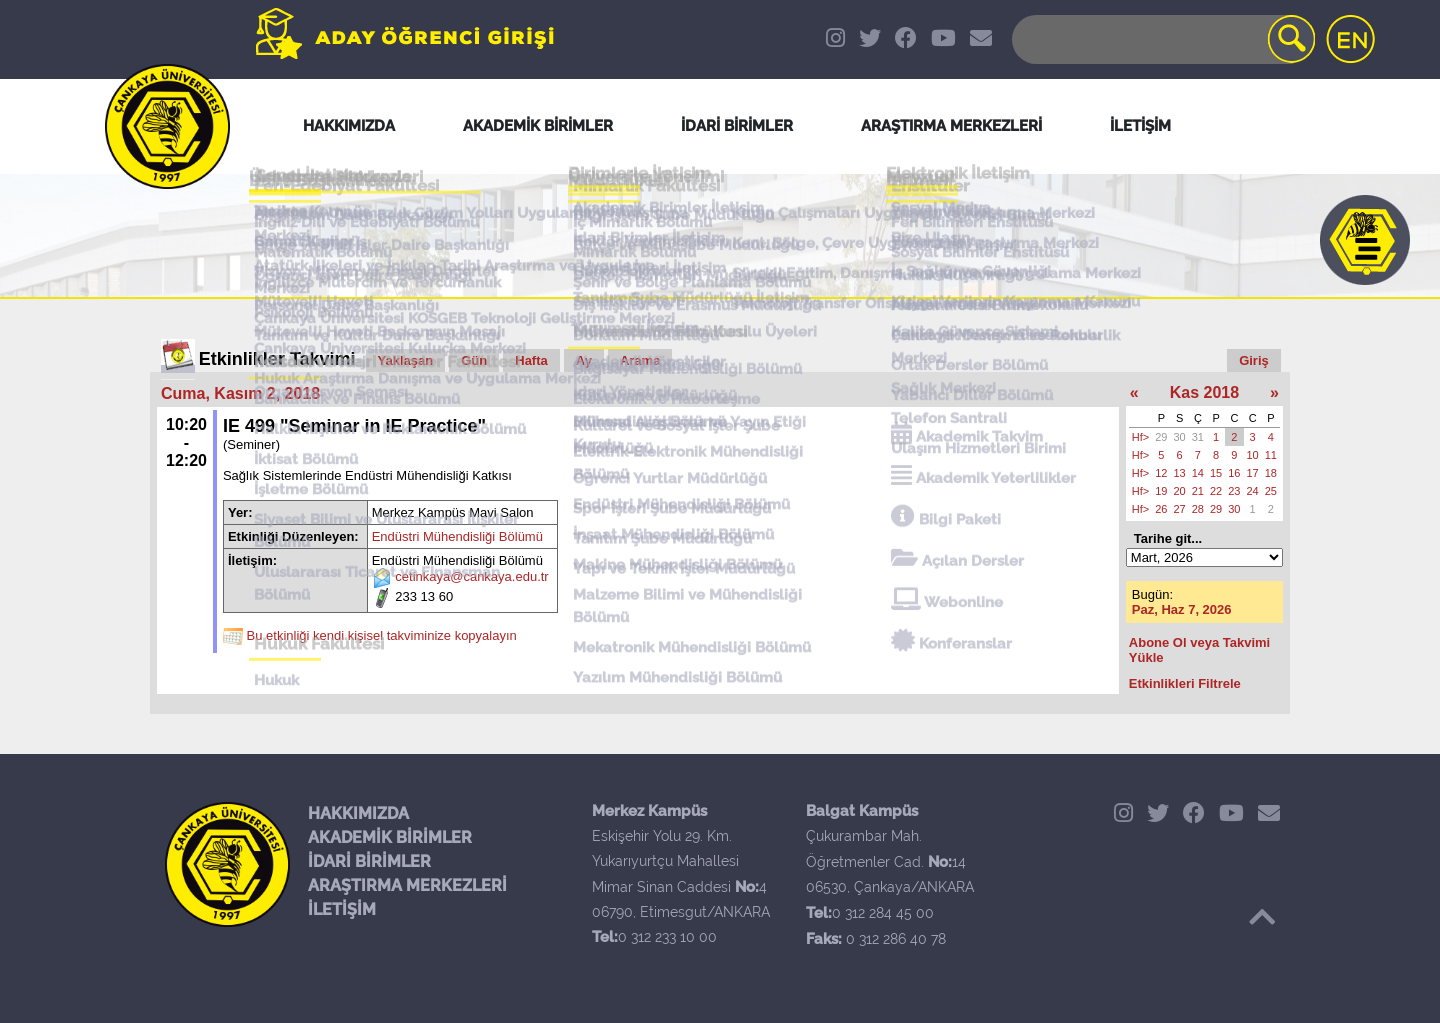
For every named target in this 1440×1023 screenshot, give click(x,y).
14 (1198, 473)
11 (1271, 455)
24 (1253, 491)
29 (1161, 437)
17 (1253, 473)
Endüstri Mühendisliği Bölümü (457, 536)
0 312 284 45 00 (883, 913)
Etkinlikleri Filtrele (1185, 683)
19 (1161, 491)
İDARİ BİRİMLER (369, 861)
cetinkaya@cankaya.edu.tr (471, 577)
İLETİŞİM (342, 909)
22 (1216, 491)
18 (1271, 473)
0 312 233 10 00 (667, 937)
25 (1271, 491)
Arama (640, 360)
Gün (474, 360)
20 (1180, 491)
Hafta (531, 360)
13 (1180, 473)
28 (1198, 509)
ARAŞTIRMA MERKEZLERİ (407, 885)
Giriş (1254, 360)
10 (1253, 455)
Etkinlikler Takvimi (277, 359)
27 (1180, 509)
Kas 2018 (1204, 392)
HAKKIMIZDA (358, 813)
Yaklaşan (406, 360)
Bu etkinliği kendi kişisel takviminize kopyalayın (382, 636)
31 (1198, 437)
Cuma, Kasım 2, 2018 (240, 393)
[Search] (1162, 39)
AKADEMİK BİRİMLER (390, 837)
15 (1216, 473)
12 (1161, 473)
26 (1161, 509)
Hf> (1140, 437)
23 (1234, 491)
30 (1180, 437)
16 (1234, 473)
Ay (584, 360)
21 (1198, 491)
